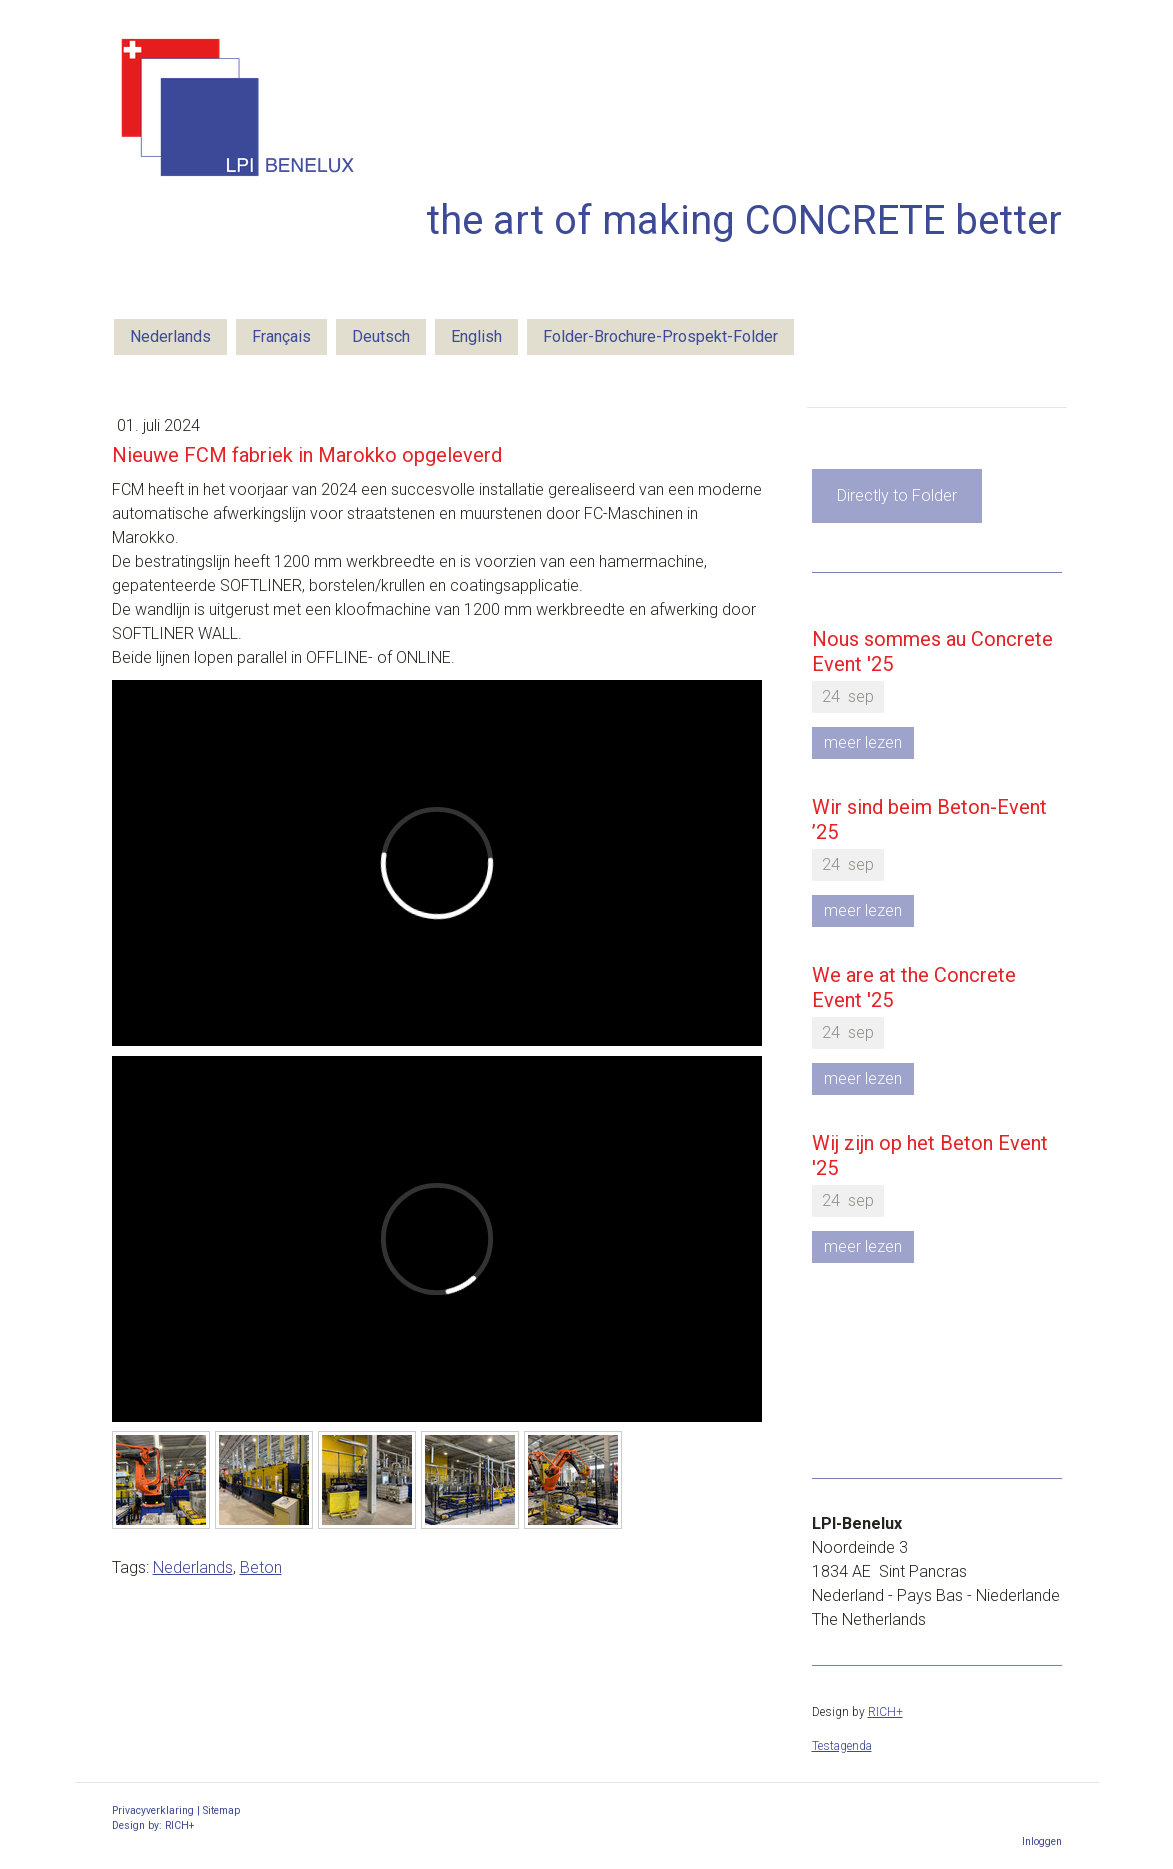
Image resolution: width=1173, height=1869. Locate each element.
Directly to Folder (897, 495)
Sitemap (221, 1810)
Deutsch (381, 336)
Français (281, 336)
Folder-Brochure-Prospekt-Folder (660, 336)
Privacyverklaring (153, 1810)
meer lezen (863, 742)
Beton (261, 1567)
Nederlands (170, 336)
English (476, 336)
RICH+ (885, 1712)
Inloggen (1042, 1841)
